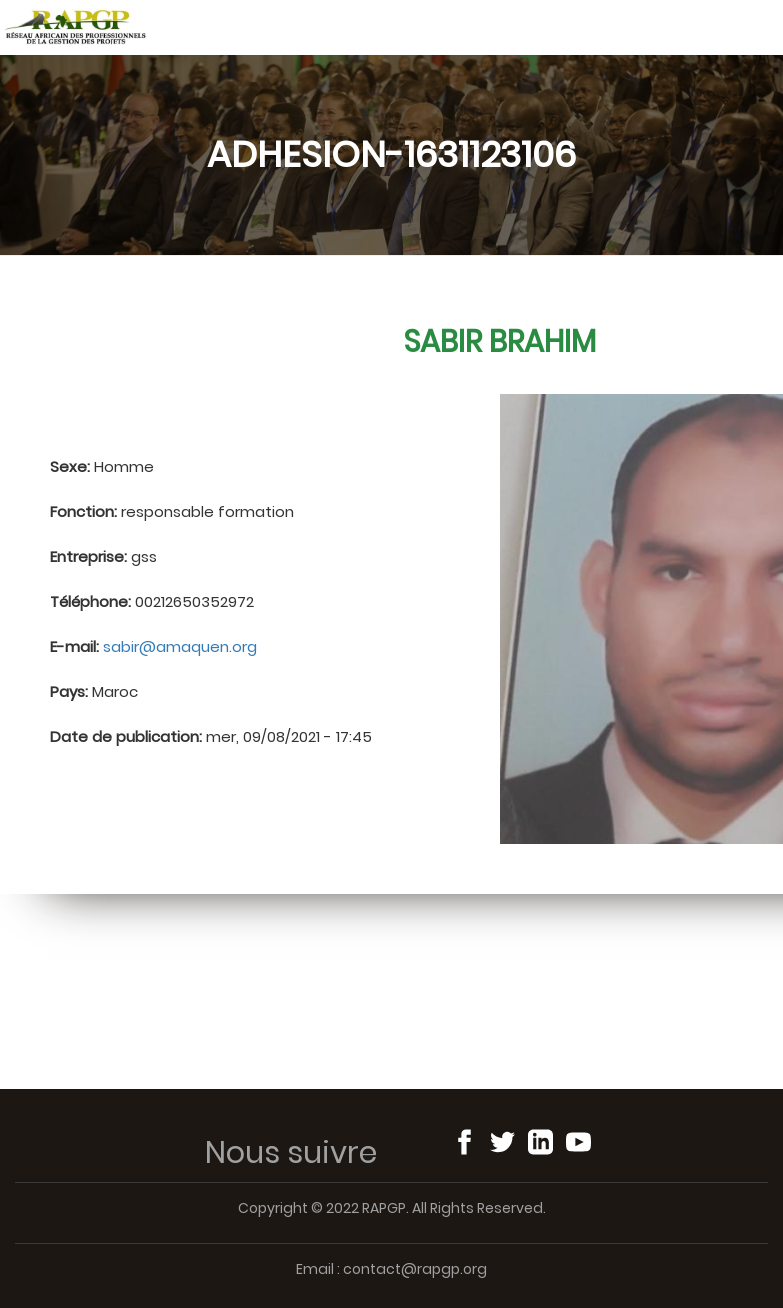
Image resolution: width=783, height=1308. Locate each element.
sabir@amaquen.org (180, 646)
